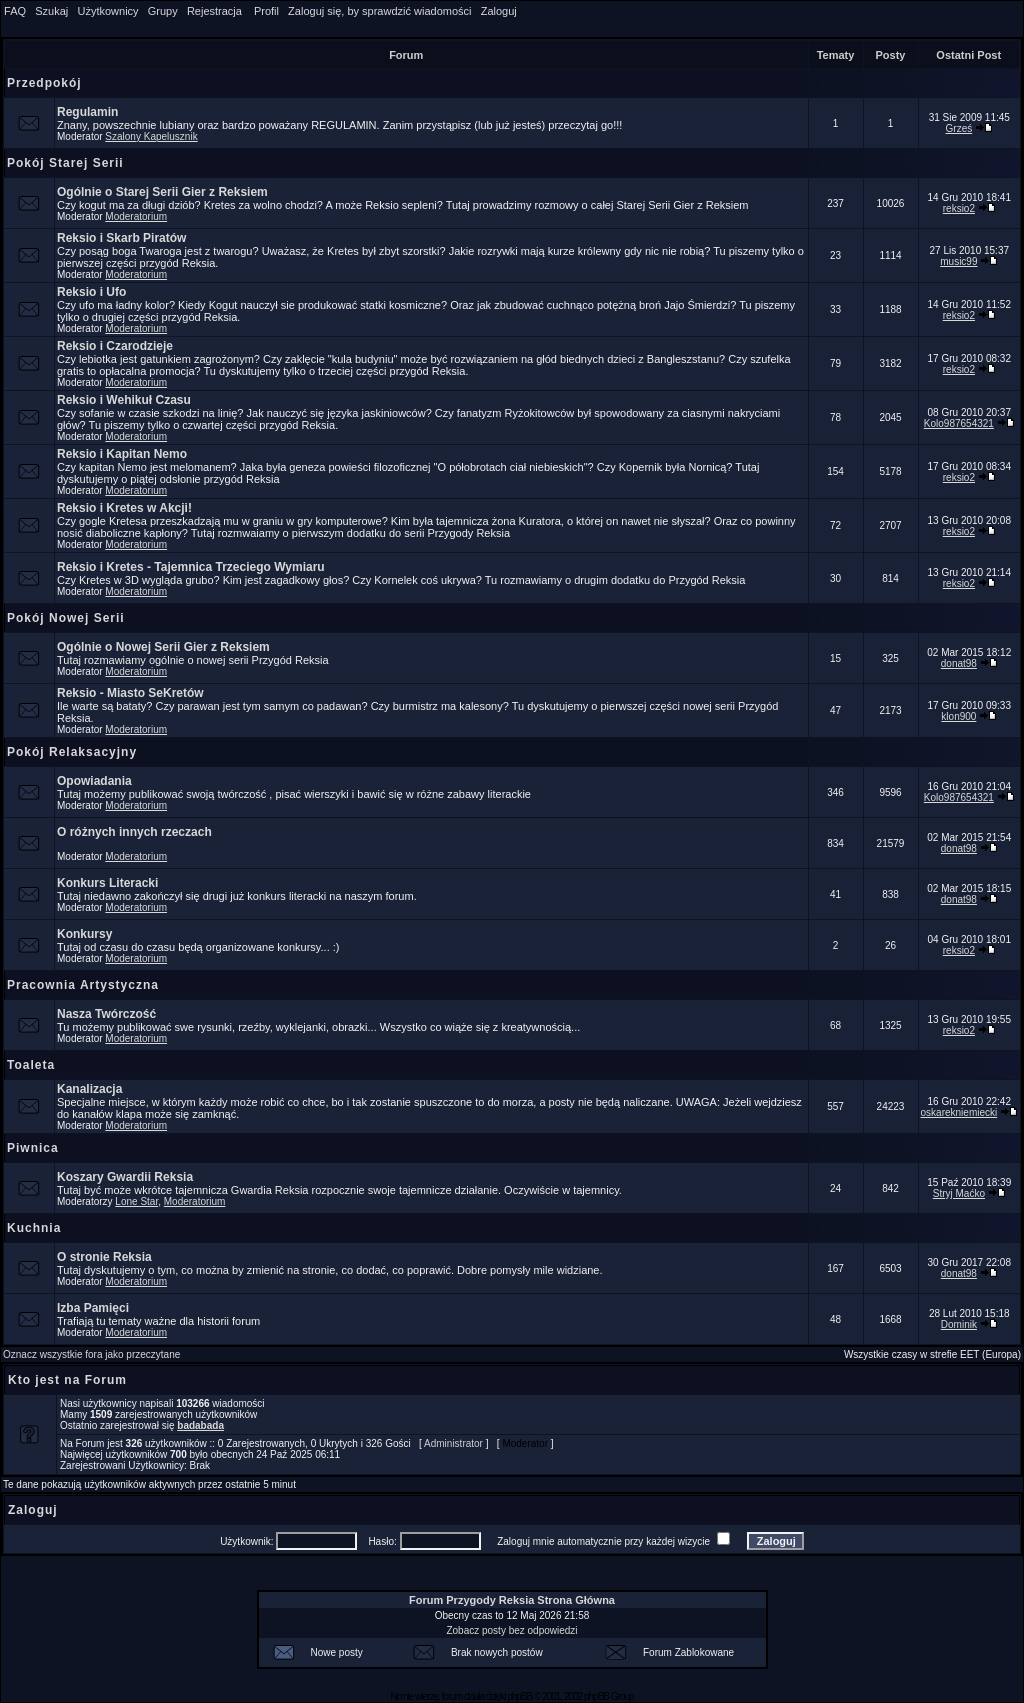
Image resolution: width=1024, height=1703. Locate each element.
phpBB (519, 1696)
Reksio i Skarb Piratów (121, 238)
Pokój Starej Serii (65, 163)
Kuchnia (34, 1228)
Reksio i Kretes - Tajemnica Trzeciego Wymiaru (191, 567)
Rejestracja (214, 11)
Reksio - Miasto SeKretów (130, 693)
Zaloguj (499, 11)
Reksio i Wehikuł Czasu (124, 400)
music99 (958, 261)
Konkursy (84, 934)
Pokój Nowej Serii (66, 618)
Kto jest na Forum (67, 1380)
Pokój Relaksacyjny (72, 752)
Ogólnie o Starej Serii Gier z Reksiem (162, 192)
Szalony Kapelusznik (151, 136)
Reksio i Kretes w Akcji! (124, 508)
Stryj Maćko (959, 1193)
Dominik (959, 1324)
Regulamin (87, 112)
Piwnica (33, 1148)
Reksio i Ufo (91, 292)
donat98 (959, 663)
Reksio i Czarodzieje (115, 346)
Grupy (163, 11)
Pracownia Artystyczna (83, 985)
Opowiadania (94, 781)
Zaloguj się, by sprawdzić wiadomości (379, 11)
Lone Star (136, 1201)
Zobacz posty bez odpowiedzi (511, 1630)
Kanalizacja (89, 1089)
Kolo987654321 (959, 423)
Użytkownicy (107, 11)
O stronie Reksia (104, 1257)
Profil (266, 11)
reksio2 (959, 208)
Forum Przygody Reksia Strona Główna (512, 1600)
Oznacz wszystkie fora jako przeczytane (91, 1354)
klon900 (958, 716)
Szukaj (51, 11)
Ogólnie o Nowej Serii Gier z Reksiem (163, 647)
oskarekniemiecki (959, 1112)
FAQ (15, 11)
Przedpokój (44, 83)
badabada (200, 1425)
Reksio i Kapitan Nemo (122, 454)
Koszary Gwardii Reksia (125, 1177)
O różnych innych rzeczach (134, 832)
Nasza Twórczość (106, 1014)
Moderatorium (136, 216)
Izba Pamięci (93, 1308)
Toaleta (31, 1065)
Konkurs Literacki (107, 883)
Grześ (959, 128)
